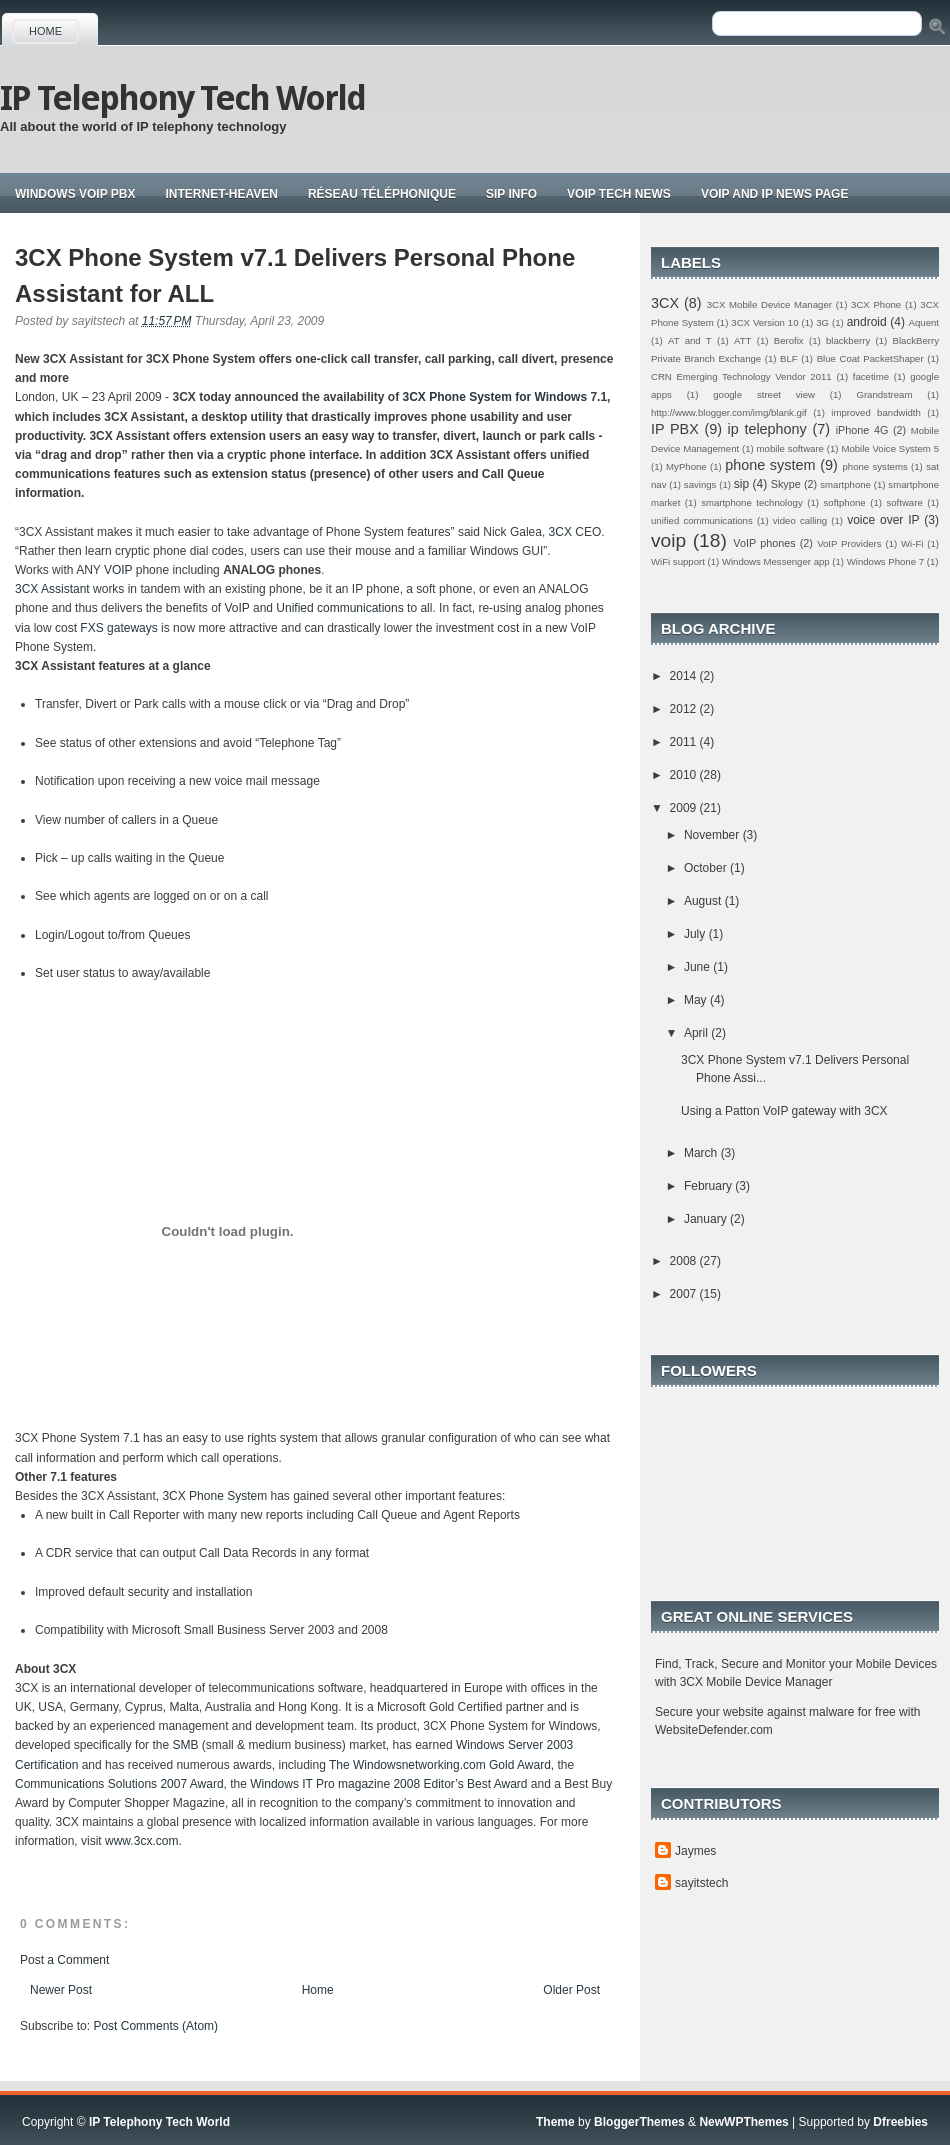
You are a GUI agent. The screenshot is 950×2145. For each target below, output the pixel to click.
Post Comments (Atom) (155, 2026)
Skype (786, 484)
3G (822, 322)
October (707, 868)
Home (45, 31)
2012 (685, 709)
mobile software (790, 448)
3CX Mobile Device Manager (769, 304)
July (696, 934)
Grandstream (884, 394)
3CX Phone (876, 304)
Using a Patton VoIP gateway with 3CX (784, 1111)
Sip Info (511, 194)
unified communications (702, 520)
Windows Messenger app (776, 561)
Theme (555, 2122)
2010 (685, 775)
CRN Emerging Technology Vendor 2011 (741, 376)
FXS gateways (118, 628)
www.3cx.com (141, 1841)
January (707, 1219)
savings (700, 484)
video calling (800, 520)
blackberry (848, 340)
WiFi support (678, 561)
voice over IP (883, 520)
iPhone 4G (862, 430)
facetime (871, 376)
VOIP (120, 570)
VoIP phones (764, 543)
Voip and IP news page (775, 194)
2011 (685, 742)
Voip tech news (619, 194)
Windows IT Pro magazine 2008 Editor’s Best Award (388, 1784)
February (709, 1186)
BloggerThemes (639, 2122)
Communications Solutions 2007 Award (119, 1784)
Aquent (924, 322)
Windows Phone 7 (885, 561)
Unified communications (339, 608)
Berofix (789, 340)
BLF (789, 358)
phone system (770, 465)
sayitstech (701, 1883)
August (704, 901)
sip (741, 484)
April (697, 1033)
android (867, 322)
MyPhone (686, 466)
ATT (742, 340)
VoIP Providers (849, 543)
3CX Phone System (214, 1496)
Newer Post (61, 1990)
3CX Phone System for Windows (495, 397)
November (713, 835)
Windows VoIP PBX (75, 194)
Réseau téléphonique (382, 194)
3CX (560, 532)
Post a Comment (64, 1960)
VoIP (236, 608)
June (698, 967)
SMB (185, 1745)
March (702, 1153)
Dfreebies (900, 2122)
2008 (685, 1261)
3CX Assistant (52, 589)
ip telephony (767, 429)
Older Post (571, 1990)
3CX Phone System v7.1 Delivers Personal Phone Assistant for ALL (295, 275)
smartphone (845, 484)
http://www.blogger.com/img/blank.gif (729, 412)
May (697, 1000)
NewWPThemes (743, 2122)
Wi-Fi (912, 543)
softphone (845, 502)
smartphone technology (752, 502)
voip (668, 540)
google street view (764, 394)
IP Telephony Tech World (182, 98)
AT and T (690, 340)
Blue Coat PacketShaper (870, 358)
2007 (685, 1294)
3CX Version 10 (764, 322)
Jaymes (695, 1851)
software (904, 502)
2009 (685, 808)
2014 (685, 676)
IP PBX (675, 429)
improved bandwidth (876, 412)
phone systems (874, 466)
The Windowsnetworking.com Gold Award (440, 1765)
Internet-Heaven (221, 194)
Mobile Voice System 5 (890, 448)
